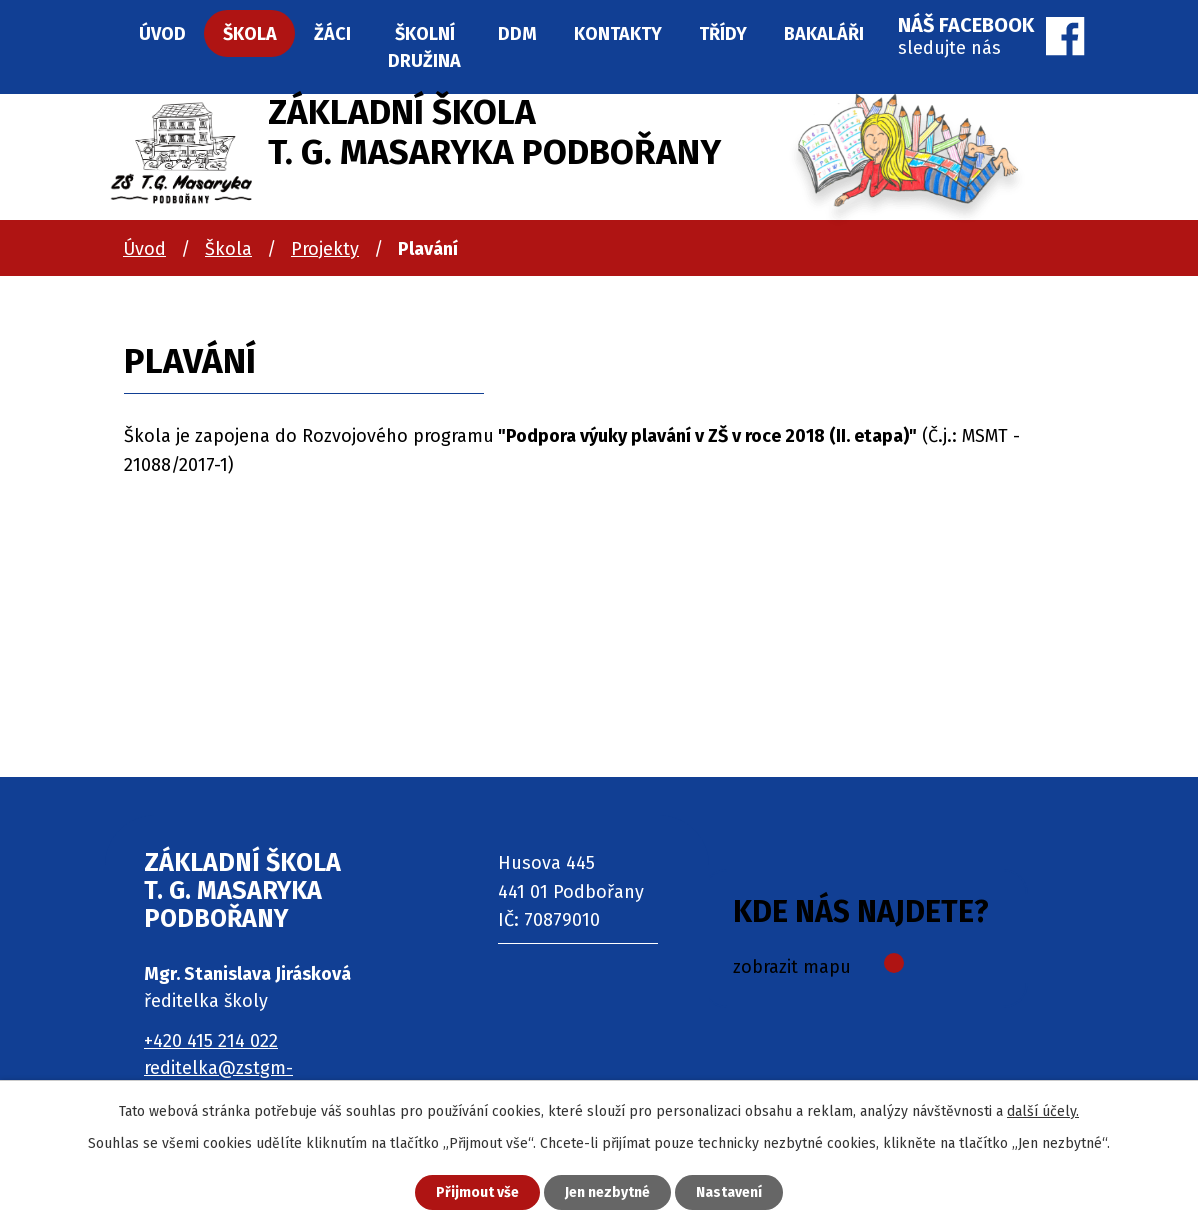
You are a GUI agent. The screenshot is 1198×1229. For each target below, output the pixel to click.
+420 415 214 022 (211, 1041)
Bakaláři (824, 34)
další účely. (1043, 1111)
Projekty (325, 249)
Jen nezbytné (607, 1192)
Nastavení (729, 1192)
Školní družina (424, 47)
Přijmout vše (477, 1192)
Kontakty (618, 34)
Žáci (332, 34)
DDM (517, 34)
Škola (228, 249)
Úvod (144, 249)
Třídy (723, 34)
